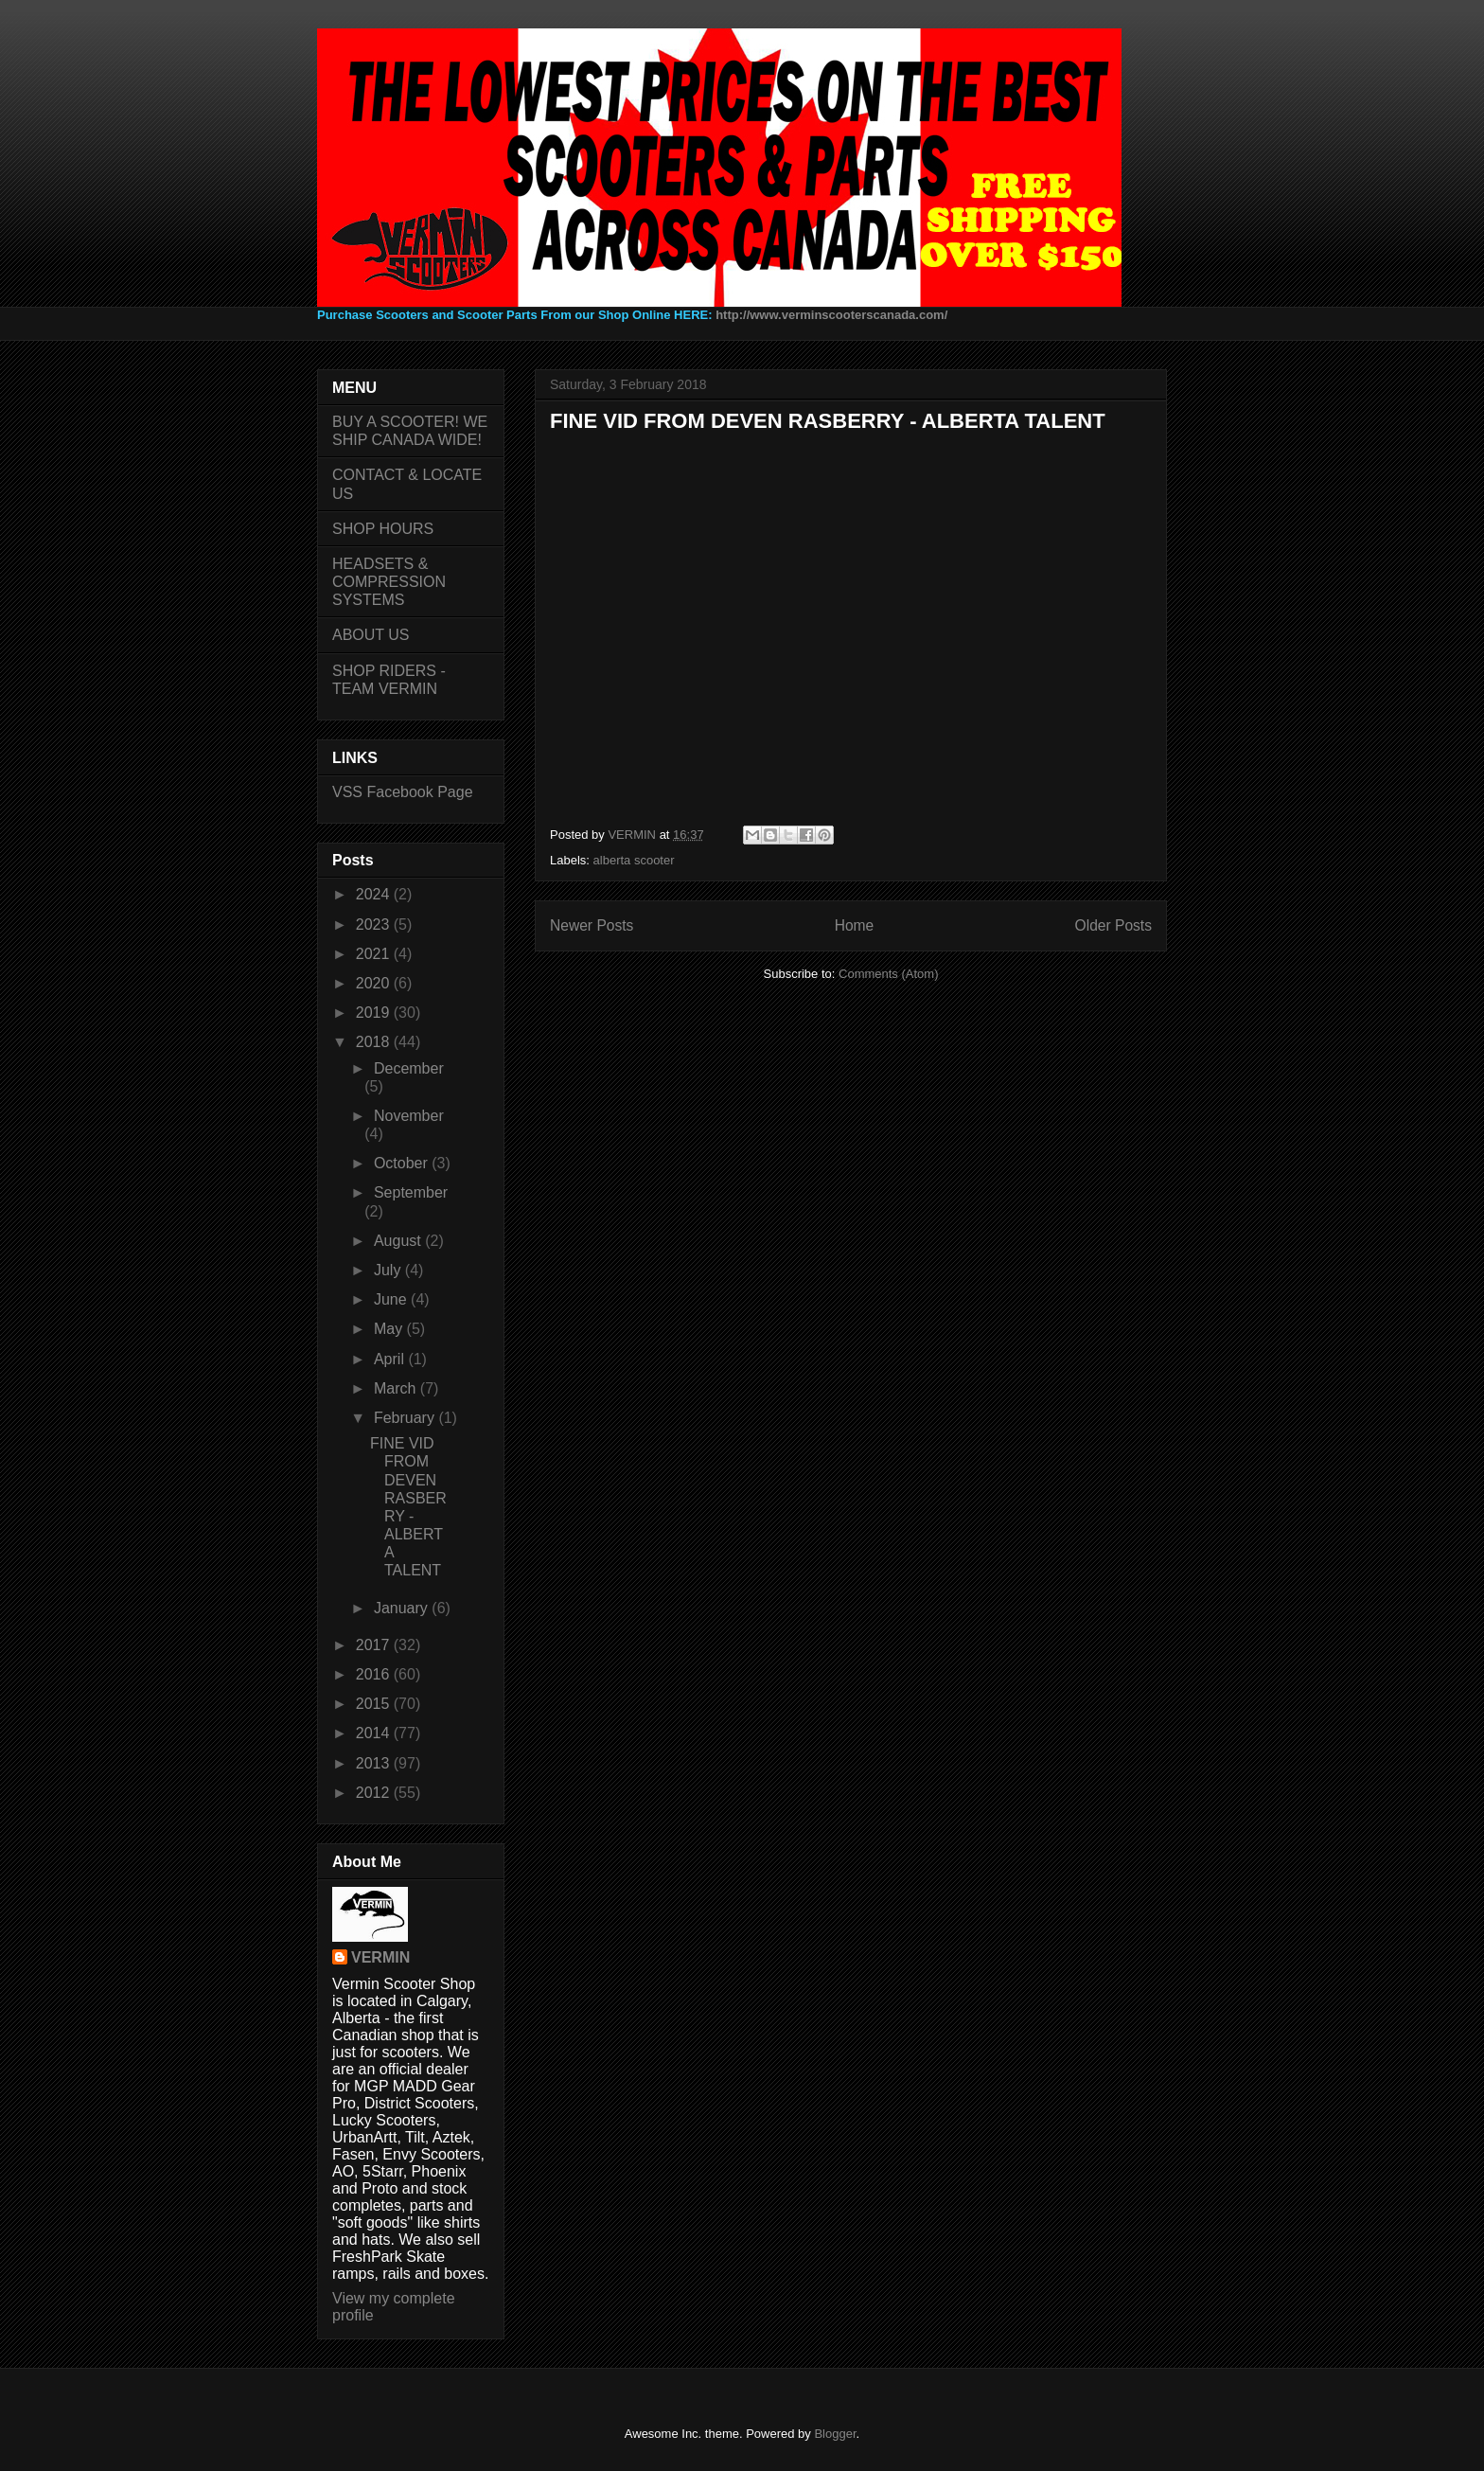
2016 (375, 1674)
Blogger (835, 2434)
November (409, 1116)
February (406, 1418)
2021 (375, 954)
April (391, 1359)
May (390, 1329)
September (411, 1192)
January (403, 1608)
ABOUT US (371, 635)
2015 (375, 1704)
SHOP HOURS (382, 529)
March (397, 1388)
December (409, 1068)
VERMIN (380, 1957)
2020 (375, 983)
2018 (375, 1042)
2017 (375, 1645)
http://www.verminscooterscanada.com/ (831, 315)
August (399, 1241)
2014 (375, 1733)
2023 (375, 924)
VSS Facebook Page (402, 792)
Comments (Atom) (888, 974)
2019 (375, 1012)
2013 (375, 1763)
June (392, 1299)
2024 (375, 894)
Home (854, 925)
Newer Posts (591, 925)
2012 (375, 1793)
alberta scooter (634, 860)
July (389, 1270)
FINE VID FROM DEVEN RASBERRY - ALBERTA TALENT (827, 421)
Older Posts (1113, 925)
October (403, 1163)
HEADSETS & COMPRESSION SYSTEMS (389, 582)
